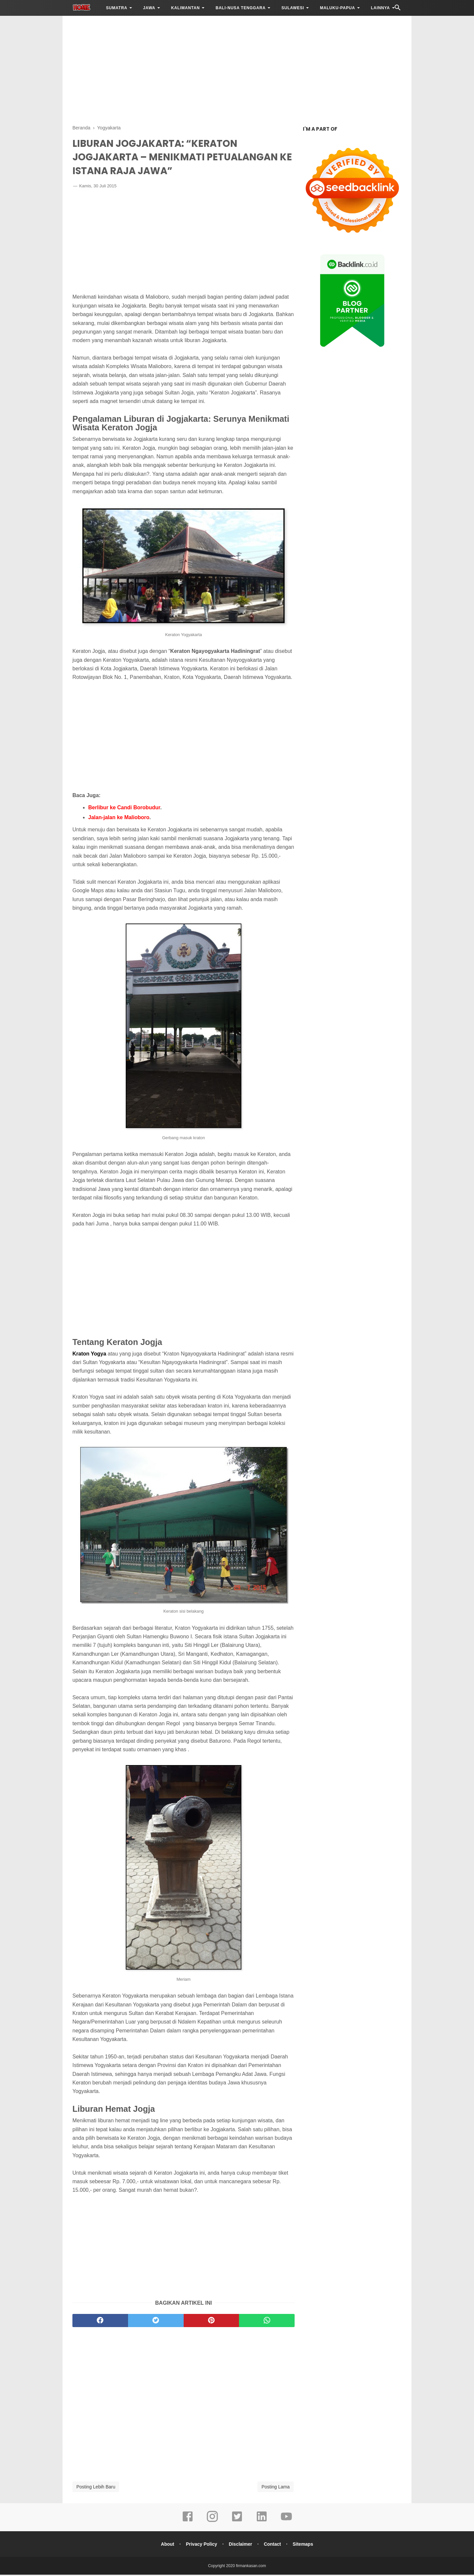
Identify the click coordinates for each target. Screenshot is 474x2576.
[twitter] (156, 2321)
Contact (273, 2545)
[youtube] (286, 2522)
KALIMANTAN (185, 8)
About (165, 2545)
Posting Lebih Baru (95, 2488)
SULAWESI (292, 8)
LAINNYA (380, 8)
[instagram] (212, 2522)
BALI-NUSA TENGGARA (241, 8)
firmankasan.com (251, 2567)
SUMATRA (116, 8)
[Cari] (398, 9)
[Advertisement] (237, 69)
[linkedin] (261, 2522)
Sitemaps (304, 2545)
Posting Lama (275, 2488)
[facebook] (100, 2321)
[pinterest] (211, 2321)
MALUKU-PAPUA (337, 8)
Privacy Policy (200, 2545)
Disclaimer (240, 2545)
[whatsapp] (267, 2321)
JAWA (149, 8)
